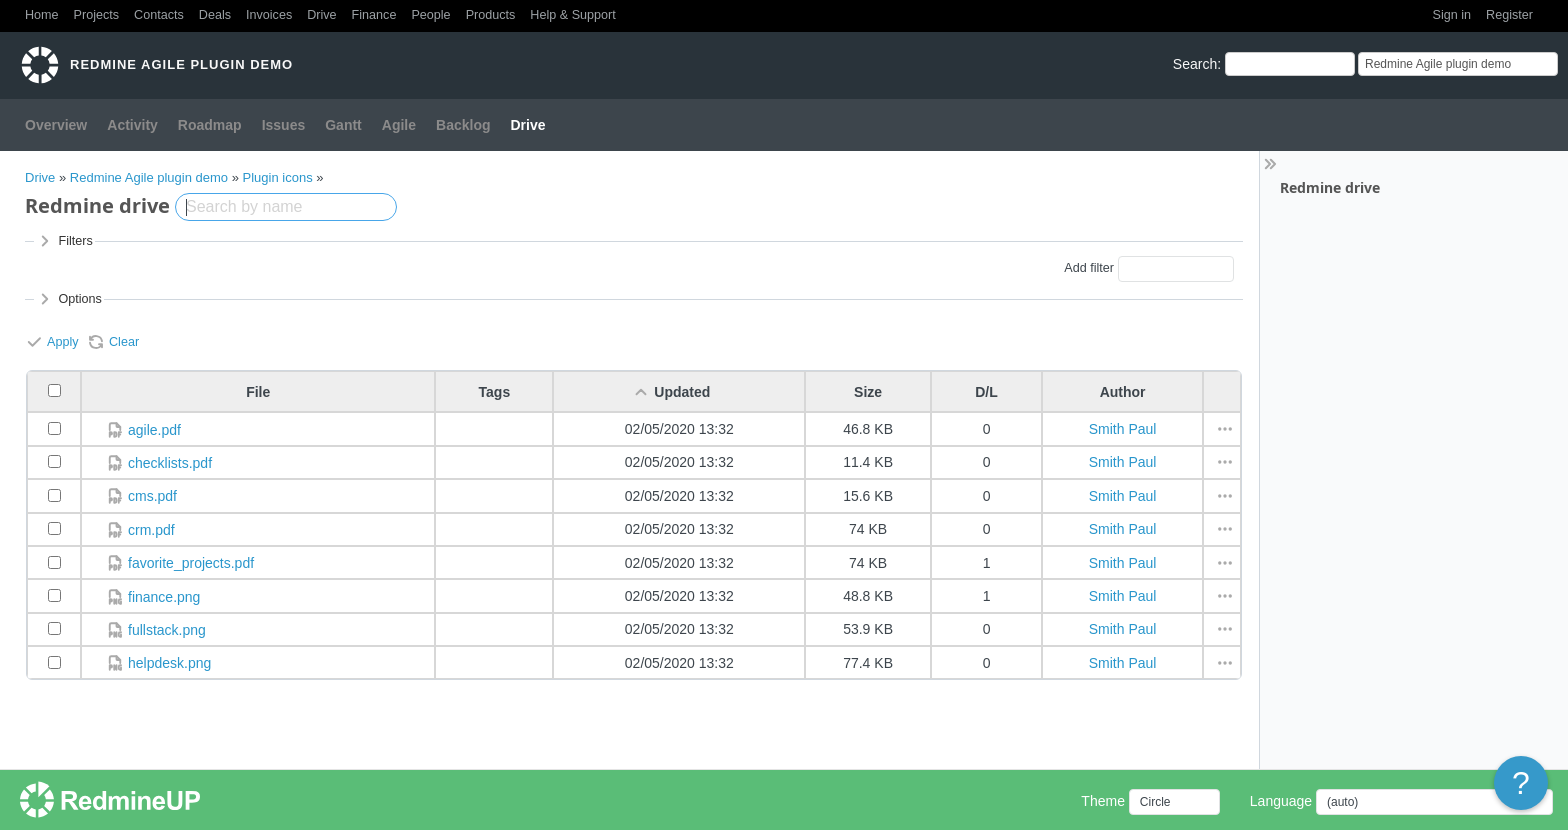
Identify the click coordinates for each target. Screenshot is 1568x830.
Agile (399, 125)
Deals (215, 15)
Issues (284, 125)
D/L (986, 392)
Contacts (159, 15)
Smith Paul (1123, 429)
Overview (56, 125)
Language (1281, 801)
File (258, 392)
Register (1509, 15)
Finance (374, 15)
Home (42, 15)
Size (868, 392)
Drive (321, 15)
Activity (132, 125)
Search (1195, 64)
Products (491, 15)
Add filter (1089, 268)
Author (1123, 392)
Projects (97, 15)
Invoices (269, 15)
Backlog (463, 125)
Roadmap (210, 125)
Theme (1103, 801)
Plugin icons (278, 177)
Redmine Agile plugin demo (149, 177)
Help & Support (572, 15)
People (430, 15)
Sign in (1452, 15)
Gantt (343, 125)
